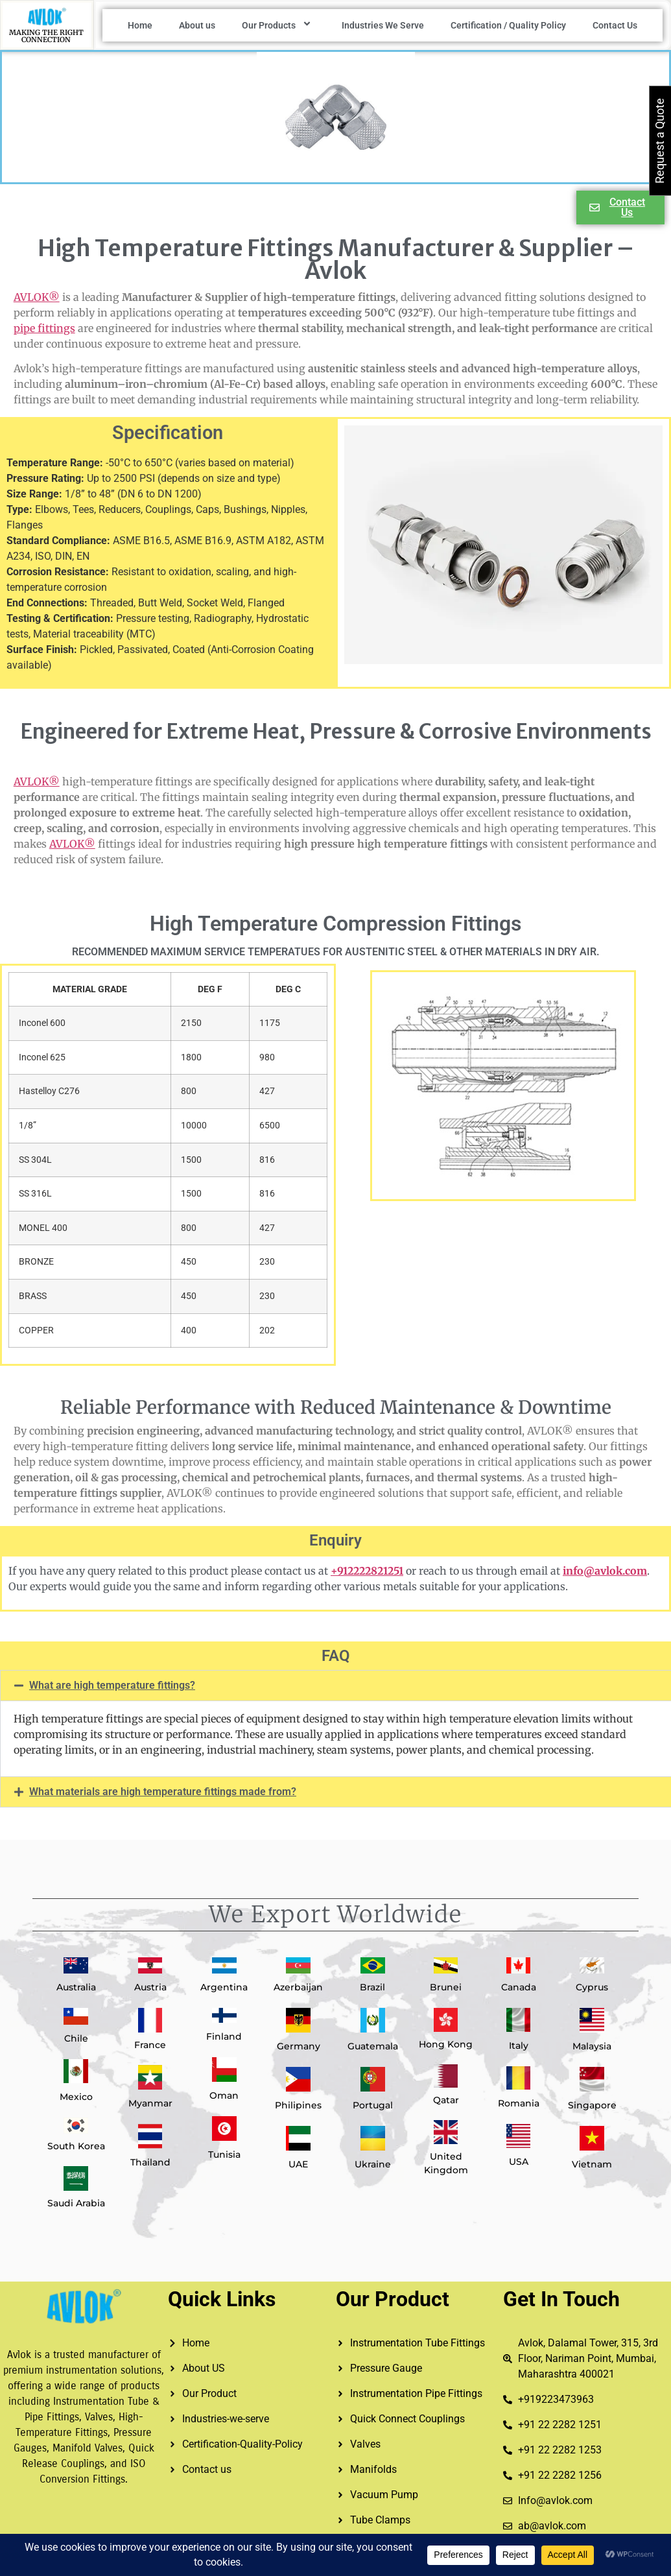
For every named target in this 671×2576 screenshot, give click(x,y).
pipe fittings (44, 328)
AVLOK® (37, 297)
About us (197, 25)
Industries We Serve (383, 25)
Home (140, 25)
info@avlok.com (605, 1570)
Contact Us (615, 25)
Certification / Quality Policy (508, 25)
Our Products (278, 25)
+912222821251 (367, 1570)
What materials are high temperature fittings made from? (162, 1791)
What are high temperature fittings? (112, 1685)
